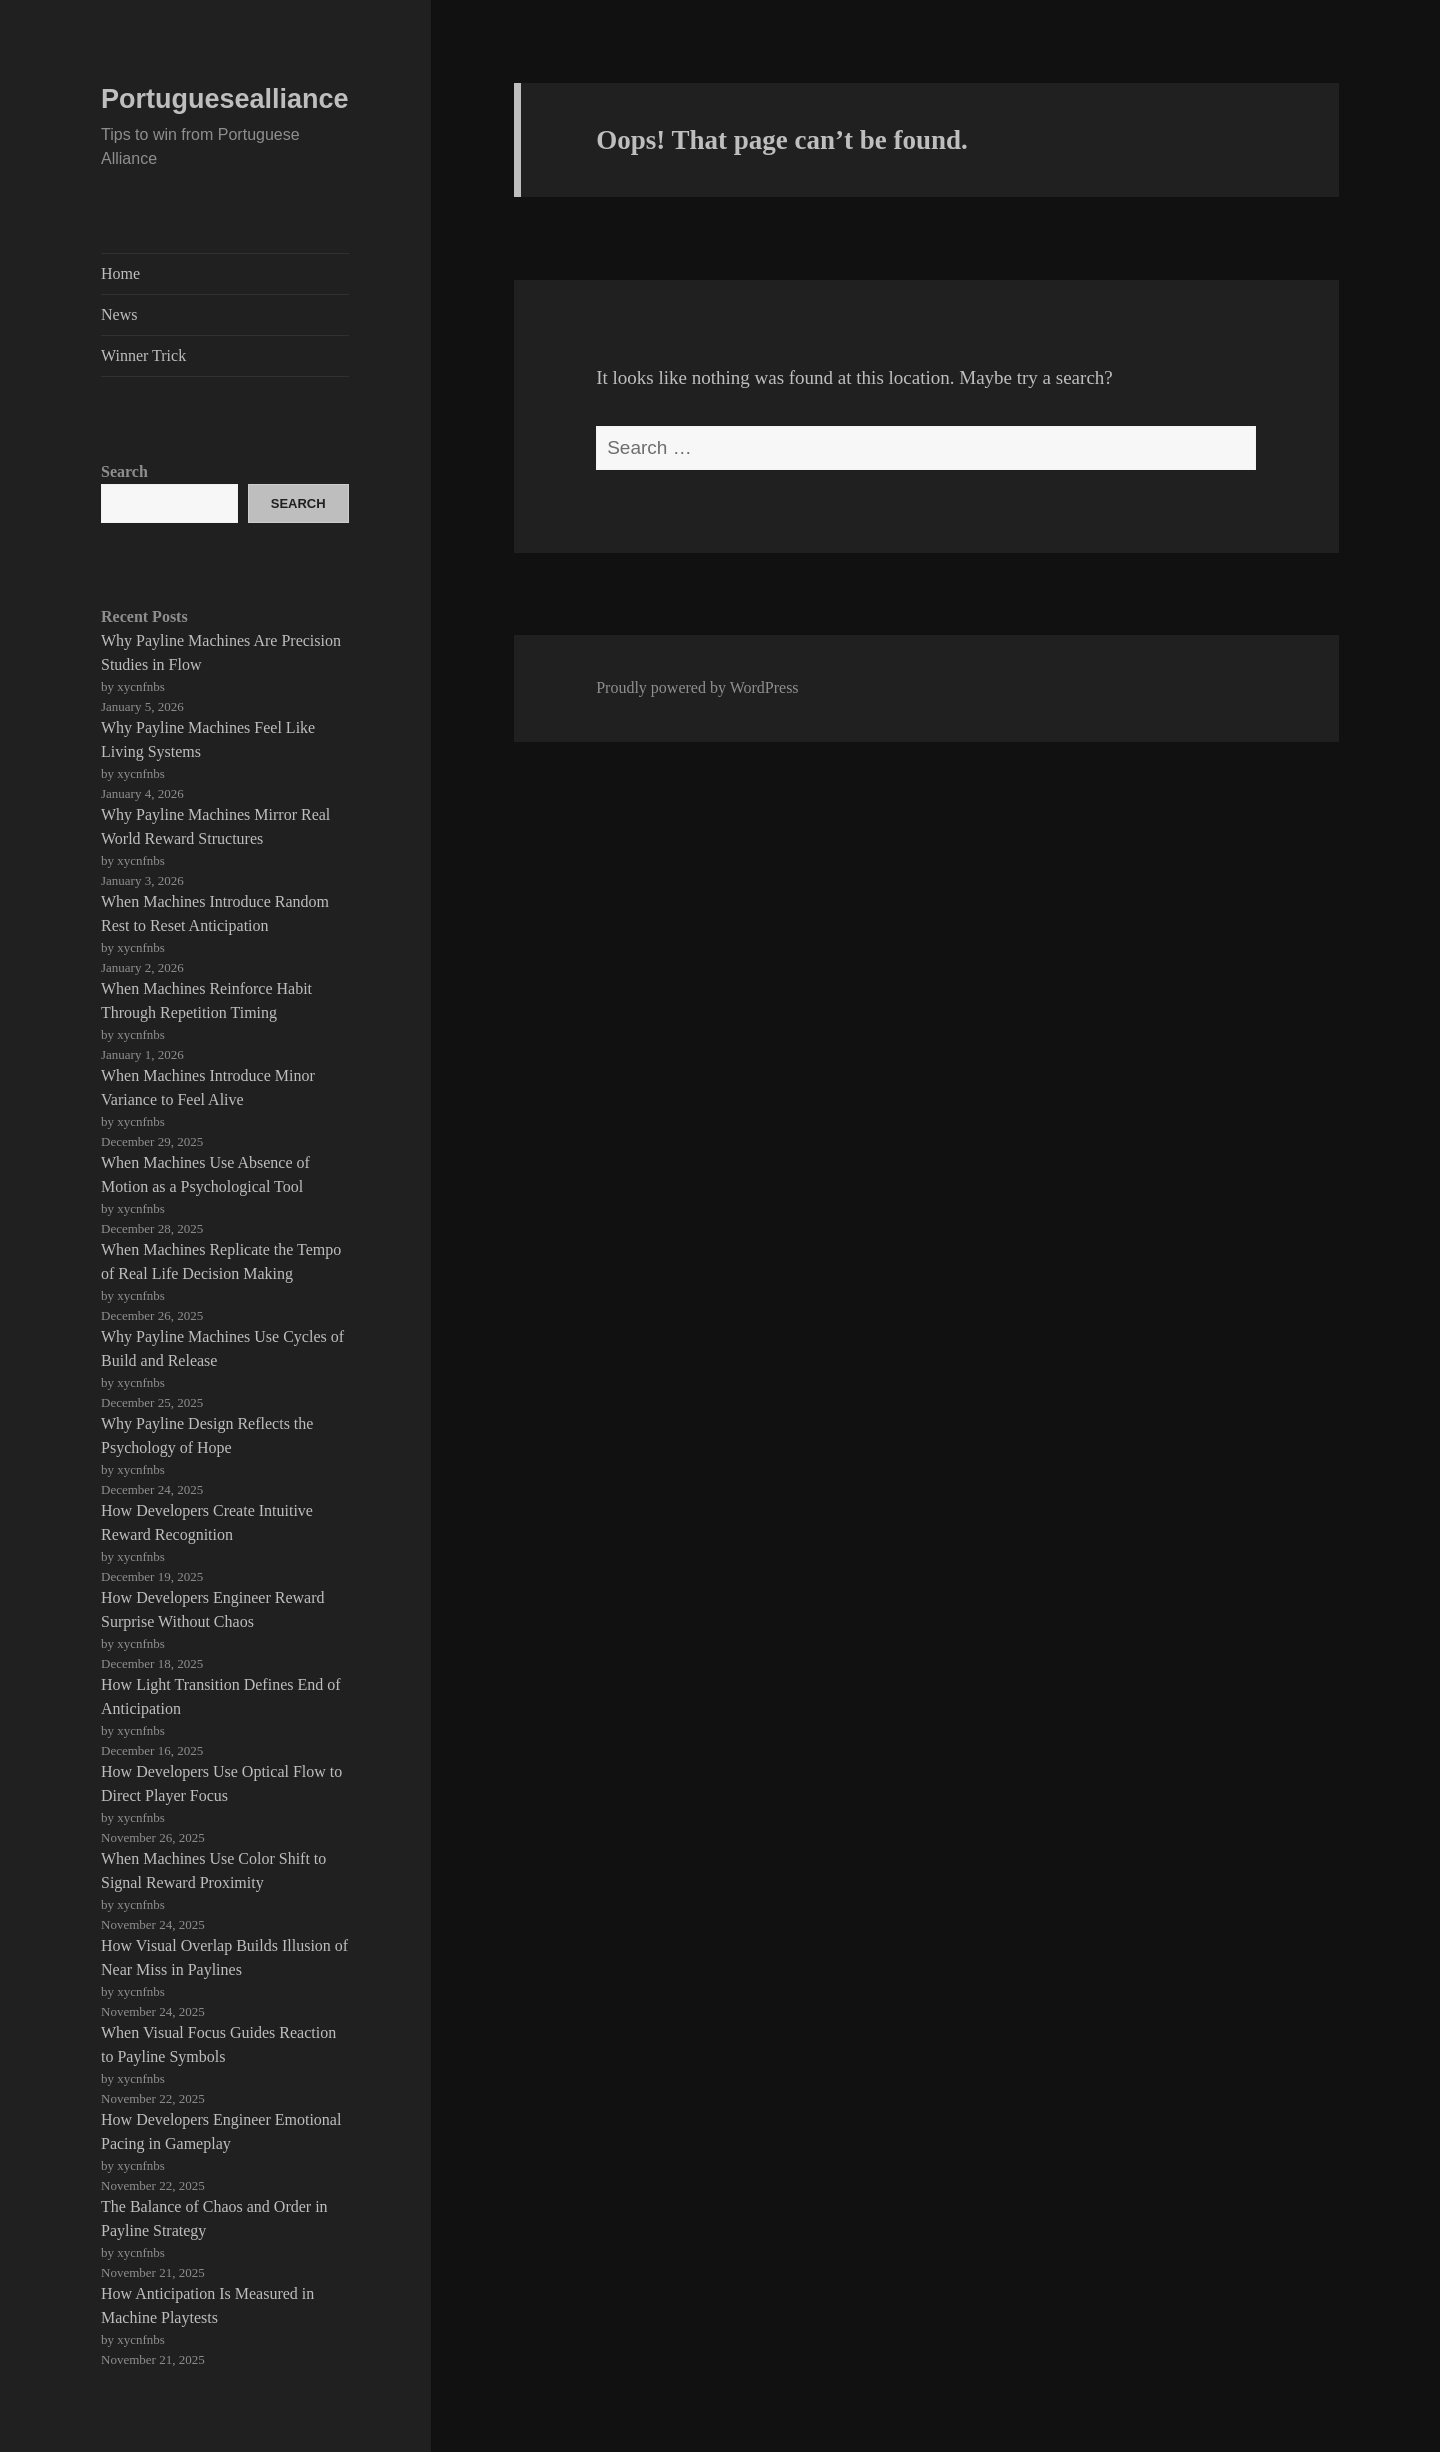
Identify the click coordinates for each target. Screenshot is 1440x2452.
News (119, 314)
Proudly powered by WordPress (697, 687)
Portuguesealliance (225, 99)
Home (120, 273)
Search (124, 471)
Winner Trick (143, 355)
